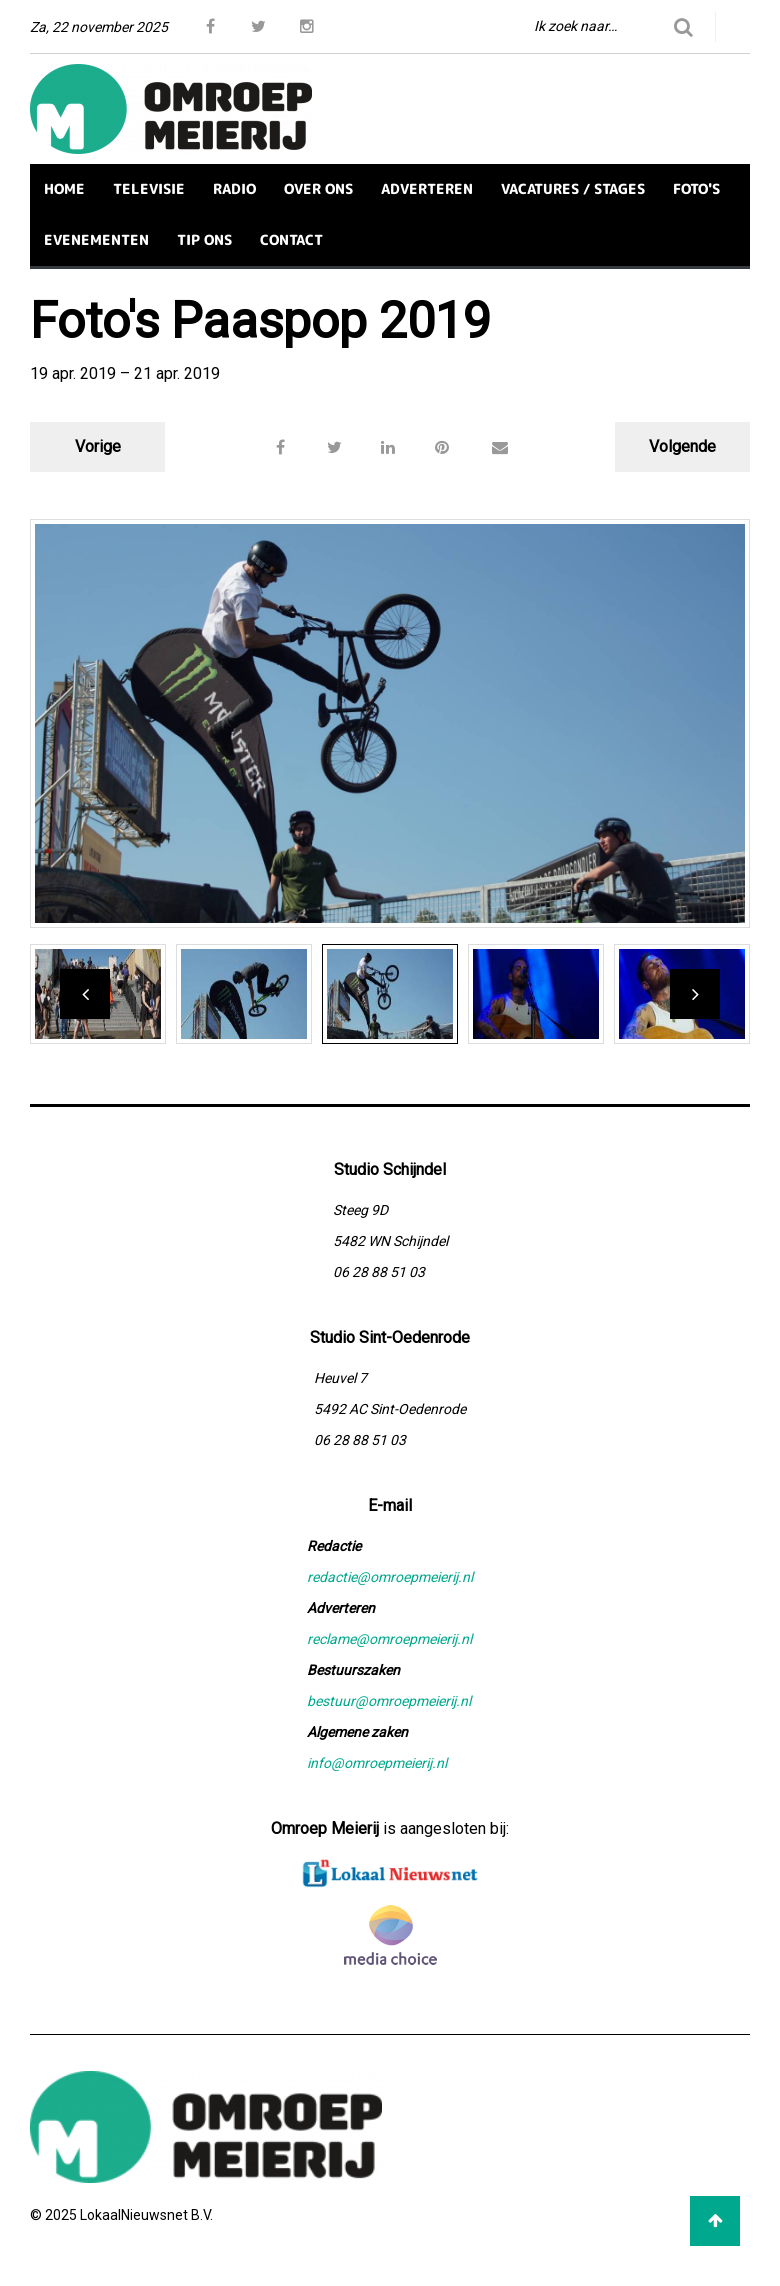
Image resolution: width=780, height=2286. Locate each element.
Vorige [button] (98, 446)
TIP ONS (204, 239)
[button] (500, 447)
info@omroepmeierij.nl (377, 1763)
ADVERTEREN (427, 188)
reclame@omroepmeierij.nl (389, 1639)
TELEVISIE (149, 188)
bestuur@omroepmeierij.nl (389, 1701)
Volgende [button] (682, 446)
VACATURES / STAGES (573, 188)
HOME (64, 188)
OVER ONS (318, 188)
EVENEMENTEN (96, 239)
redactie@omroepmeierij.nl (390, 1577)
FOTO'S (696, 188)
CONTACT (291, 239)
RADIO (234, 188)
